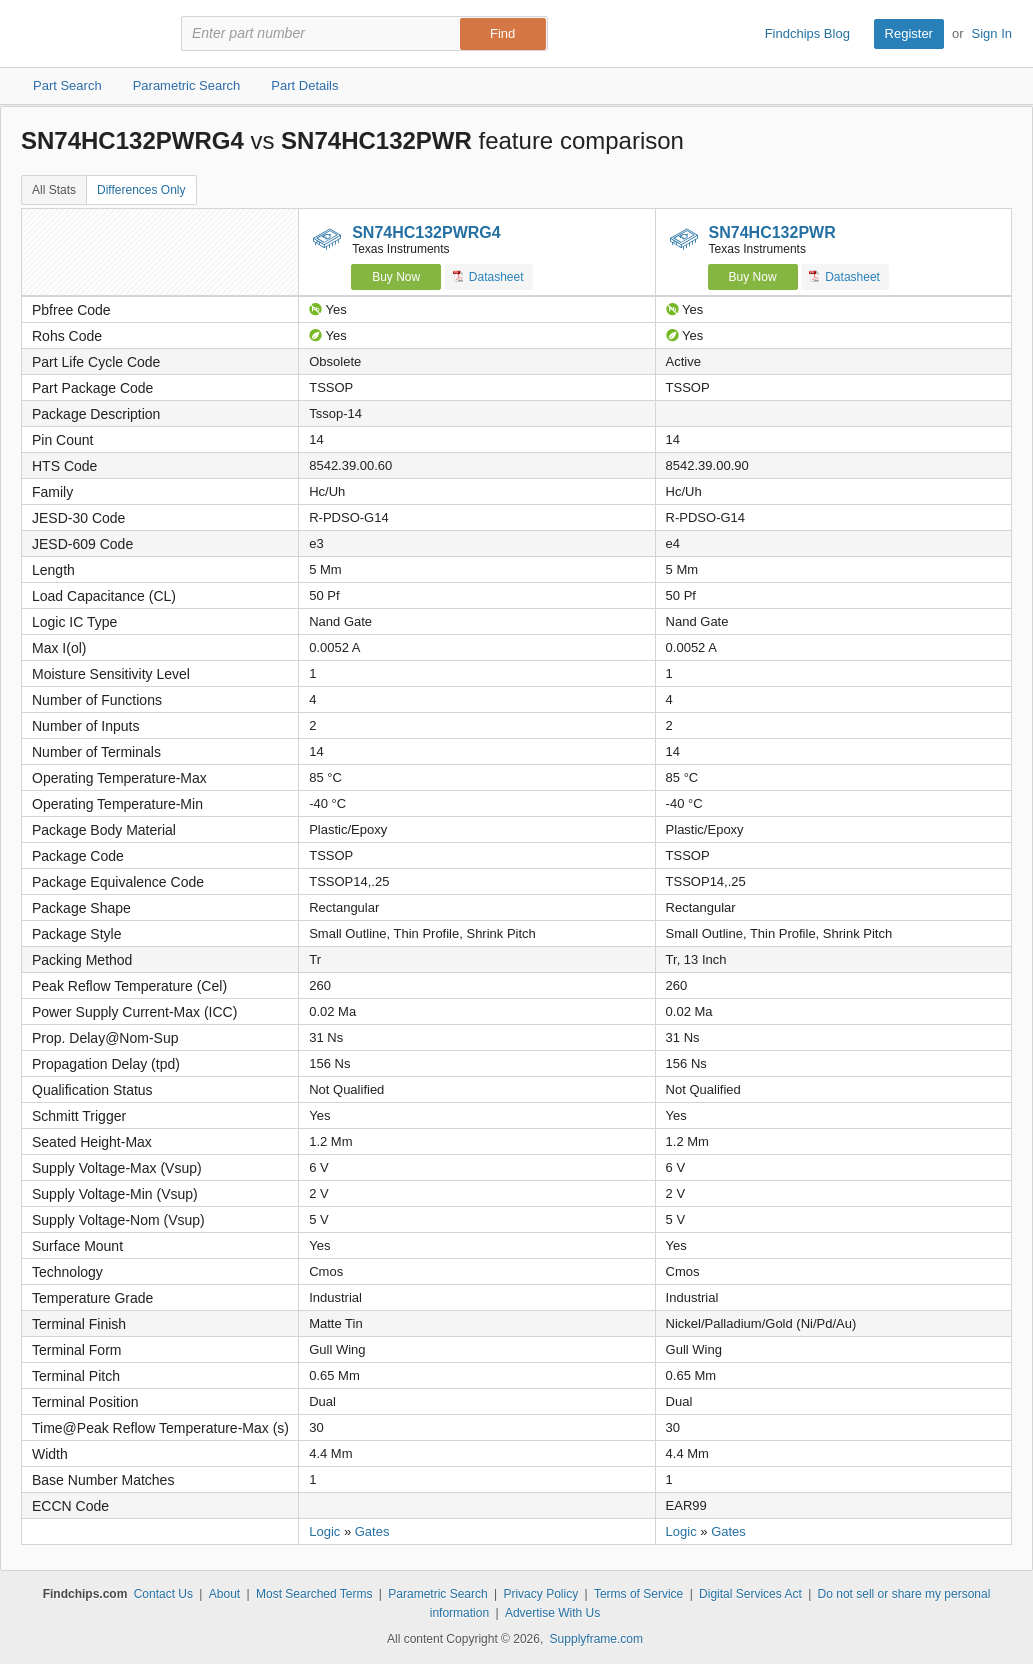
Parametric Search (437, 1594)
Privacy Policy (540, 1594)
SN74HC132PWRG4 (426, 232)
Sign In (992, 33)
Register (909, 33)
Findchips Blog (807, 33)
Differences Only (141, 190)
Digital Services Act (750, 1594)
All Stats (54, 190)
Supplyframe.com (596, 1639)
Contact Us (163, 1594)
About (224, 1594)
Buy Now (396, 277)
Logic (324, 1531)
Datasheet (488, 276)
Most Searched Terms (314, 1594)
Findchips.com (86, 34)
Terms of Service (638, 1594)
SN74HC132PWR (772, 232)
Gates (372, 1531)
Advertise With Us (552, 1613)
